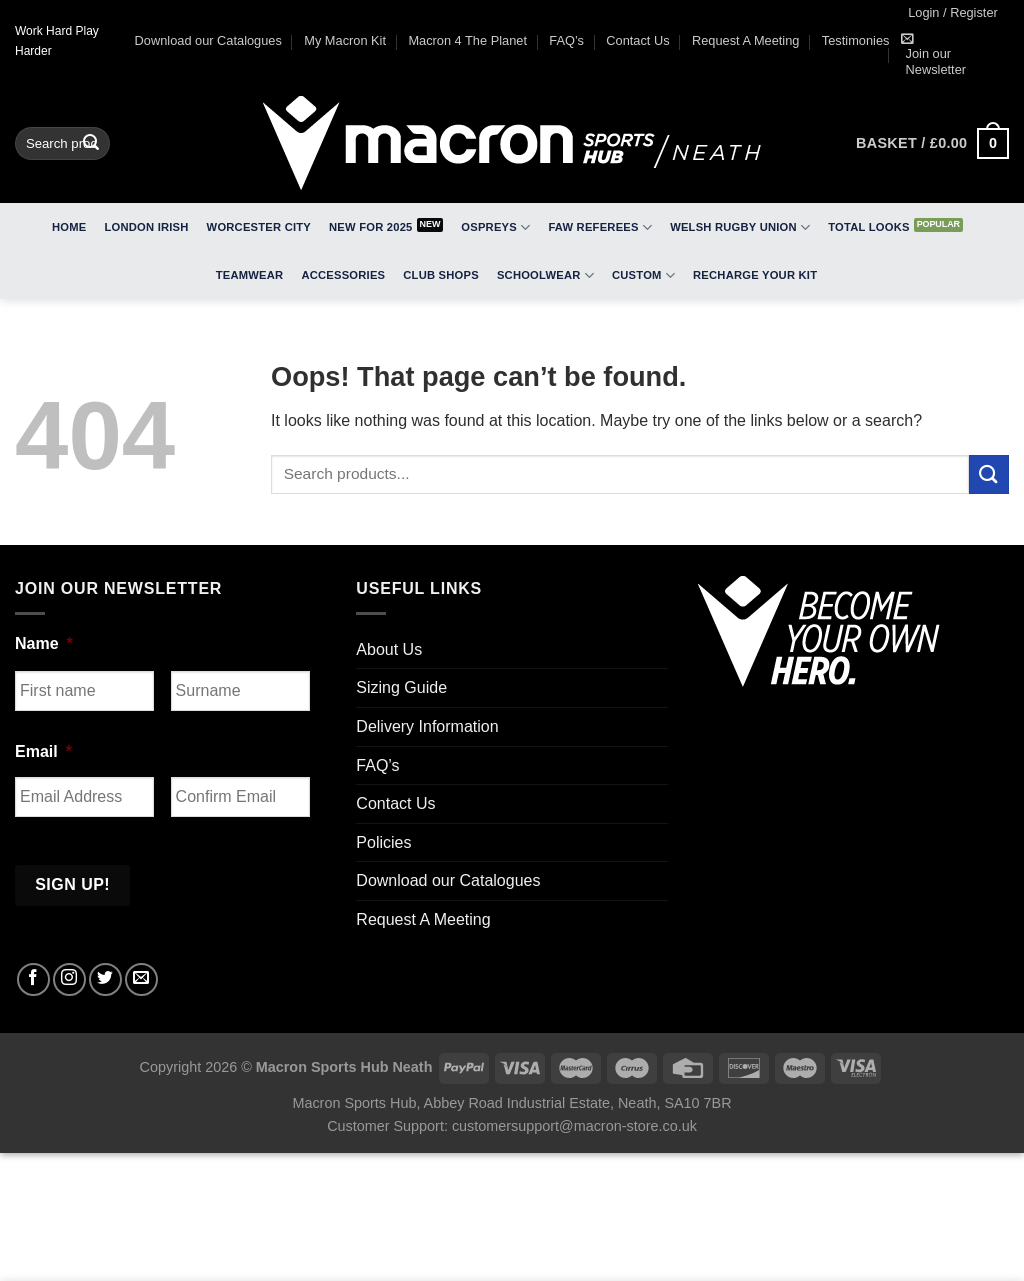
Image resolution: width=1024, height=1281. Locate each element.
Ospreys (495, 227)
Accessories (343, 275)
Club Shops (441, 275)
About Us (389, 649)
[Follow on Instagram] (69, 979)
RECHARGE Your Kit (755, 275)
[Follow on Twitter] (105, 979)
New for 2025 (371, 227)
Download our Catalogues (208, 40)
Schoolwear (545, 275)
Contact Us (637, 40)
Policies (383, 842)
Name (44, 643)
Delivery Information (427, 726)
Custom (643, 275)
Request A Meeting (745, 40)
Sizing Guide (401, 687)
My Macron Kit (345, 40)
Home (69, 227)
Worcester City (259, 227)
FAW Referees (600, 227)
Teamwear (250, 275)
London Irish (147, 227)
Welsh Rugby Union (740, 227)
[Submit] (91, 144)
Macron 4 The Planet (467, 40)
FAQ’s (566, 40)
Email (43, 751)
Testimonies (856, 40)
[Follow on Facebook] (33, 979)
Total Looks (868, 227)
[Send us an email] (141, 979)
